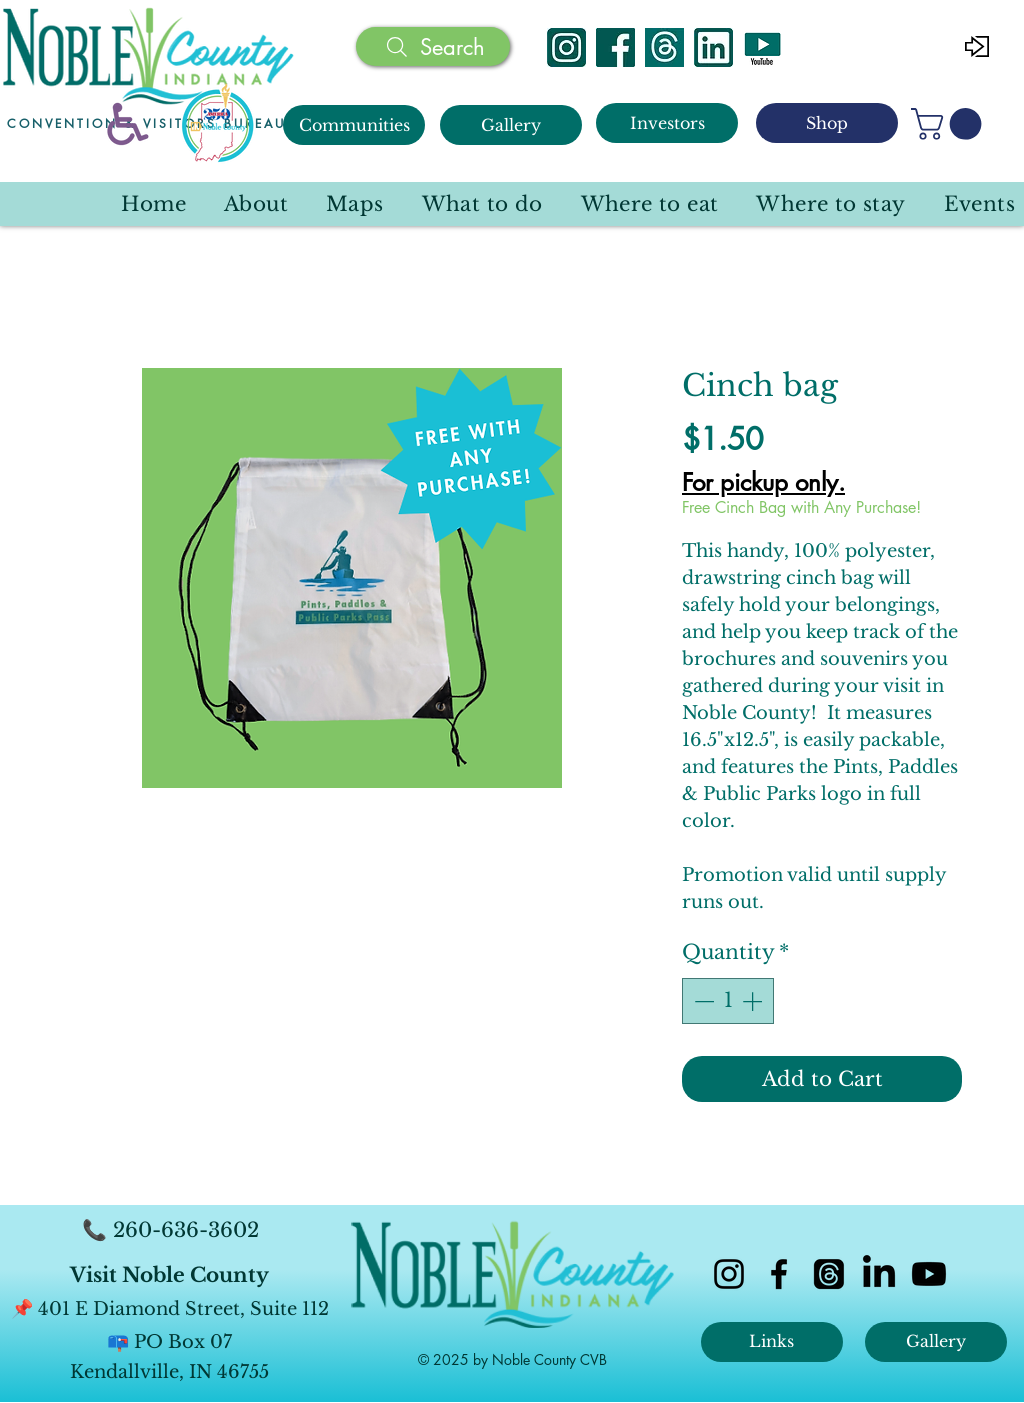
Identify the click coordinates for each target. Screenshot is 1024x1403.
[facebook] (779, 1274)
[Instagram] (566, 47)
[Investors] (667, 123)
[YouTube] (762, 47)
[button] (950, 124)
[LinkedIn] (879, 1274)
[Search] (433, 46)
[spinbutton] (728, 1001)
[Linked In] (713, 47)
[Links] (772, 1342)
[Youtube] (929, 1274)
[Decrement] (702, 1001)
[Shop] (827, 123)
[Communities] (354, 125)
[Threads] (664, 47)
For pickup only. (763, 483)
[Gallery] (511, 125)
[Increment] (754, 1001)
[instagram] (729, 1274)
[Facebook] (615, 47)
